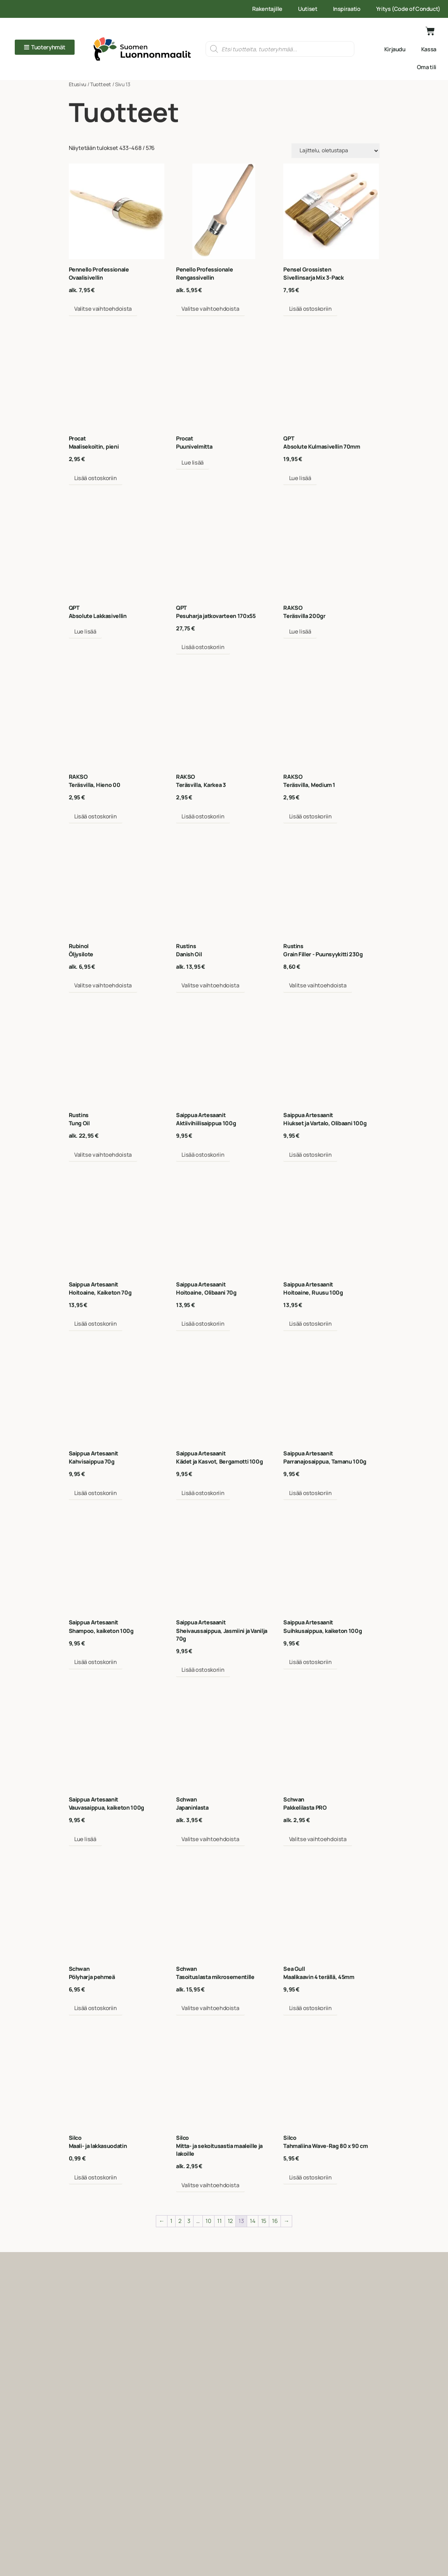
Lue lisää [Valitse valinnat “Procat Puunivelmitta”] (192, 462)
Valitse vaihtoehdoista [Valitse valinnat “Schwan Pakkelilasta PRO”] (318, 1839)
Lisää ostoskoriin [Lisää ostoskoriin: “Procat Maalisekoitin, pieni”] (95, 478)
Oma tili (426, 67)
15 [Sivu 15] (263, 2220)
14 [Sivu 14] (252, 2220)
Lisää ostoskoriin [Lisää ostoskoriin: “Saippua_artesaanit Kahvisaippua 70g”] (95, 1493)
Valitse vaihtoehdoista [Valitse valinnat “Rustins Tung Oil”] (103, 1154)
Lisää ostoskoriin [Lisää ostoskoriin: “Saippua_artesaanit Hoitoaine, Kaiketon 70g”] (95, 1323)
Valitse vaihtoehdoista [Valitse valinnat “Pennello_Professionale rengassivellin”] (210, 308)
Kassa (428, 49)
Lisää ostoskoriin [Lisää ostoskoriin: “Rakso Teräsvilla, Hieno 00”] (95, 816)
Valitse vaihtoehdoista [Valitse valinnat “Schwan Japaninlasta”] (210, 1839)
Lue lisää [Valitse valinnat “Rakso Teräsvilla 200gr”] (300, 631)
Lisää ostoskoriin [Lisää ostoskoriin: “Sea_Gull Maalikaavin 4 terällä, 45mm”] (310, 2008)
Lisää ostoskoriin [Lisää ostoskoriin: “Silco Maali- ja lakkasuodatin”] (95, 2177)
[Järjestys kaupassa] (335, 150)
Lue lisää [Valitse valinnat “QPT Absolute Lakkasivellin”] (85, 631)
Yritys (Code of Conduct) (408, 8)
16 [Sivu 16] (274, 2220)
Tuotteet (100, 84)
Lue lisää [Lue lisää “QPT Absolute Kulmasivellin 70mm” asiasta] (300, 478)
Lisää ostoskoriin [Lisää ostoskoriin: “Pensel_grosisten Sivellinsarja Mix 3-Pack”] (310, 308)
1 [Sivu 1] (171, 2220)
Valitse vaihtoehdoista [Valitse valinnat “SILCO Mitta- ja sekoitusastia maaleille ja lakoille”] (210, 2185)
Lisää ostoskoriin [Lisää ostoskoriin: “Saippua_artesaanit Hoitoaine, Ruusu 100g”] (310, 1323)
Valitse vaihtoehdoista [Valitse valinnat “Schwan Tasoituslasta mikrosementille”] (210, 2008)
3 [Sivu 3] (188, 2220)
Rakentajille (267, 8)
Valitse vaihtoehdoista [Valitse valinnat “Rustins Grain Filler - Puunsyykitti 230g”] (318, 985)
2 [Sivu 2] (179, 2220)
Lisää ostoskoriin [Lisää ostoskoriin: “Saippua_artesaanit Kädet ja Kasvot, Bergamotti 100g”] (202, 1493)
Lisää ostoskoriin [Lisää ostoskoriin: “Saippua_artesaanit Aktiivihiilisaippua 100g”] (202, 1154)
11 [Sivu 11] (219, 2220)
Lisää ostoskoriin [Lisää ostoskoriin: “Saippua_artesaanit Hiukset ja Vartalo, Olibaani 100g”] (310, 1154)
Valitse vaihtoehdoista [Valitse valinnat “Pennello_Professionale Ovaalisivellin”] (103, 308)
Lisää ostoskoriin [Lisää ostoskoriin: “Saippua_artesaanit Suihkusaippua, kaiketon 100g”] (310, 1662)
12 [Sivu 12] (230, 2220)
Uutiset (307, 8)
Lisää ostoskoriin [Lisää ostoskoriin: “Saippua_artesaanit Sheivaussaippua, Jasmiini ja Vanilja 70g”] (202, 1669)
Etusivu (77, 84)
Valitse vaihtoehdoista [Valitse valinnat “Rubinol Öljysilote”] (103, 985)
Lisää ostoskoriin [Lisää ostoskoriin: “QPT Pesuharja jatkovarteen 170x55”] (202, 647)
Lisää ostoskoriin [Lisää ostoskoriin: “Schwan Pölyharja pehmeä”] (95, 2008)
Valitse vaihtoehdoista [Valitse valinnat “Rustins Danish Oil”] (210, 985)
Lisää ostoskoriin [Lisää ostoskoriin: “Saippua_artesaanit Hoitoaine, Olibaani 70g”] (202, 1323)
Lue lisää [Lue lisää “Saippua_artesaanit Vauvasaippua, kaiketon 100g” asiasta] (85, 1839)
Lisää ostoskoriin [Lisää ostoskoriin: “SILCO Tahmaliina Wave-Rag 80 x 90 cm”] (310, 2177)
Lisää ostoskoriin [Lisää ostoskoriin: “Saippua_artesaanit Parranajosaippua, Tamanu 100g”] (310, 1493)
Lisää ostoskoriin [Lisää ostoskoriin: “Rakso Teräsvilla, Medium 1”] (310, 816)
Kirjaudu (395, 49)
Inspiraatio (347, 8)
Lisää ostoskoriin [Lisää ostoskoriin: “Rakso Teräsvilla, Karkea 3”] (202, 816)
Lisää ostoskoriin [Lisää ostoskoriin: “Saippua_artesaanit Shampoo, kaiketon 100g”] (95, 1662)
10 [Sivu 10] (208, 2220)
